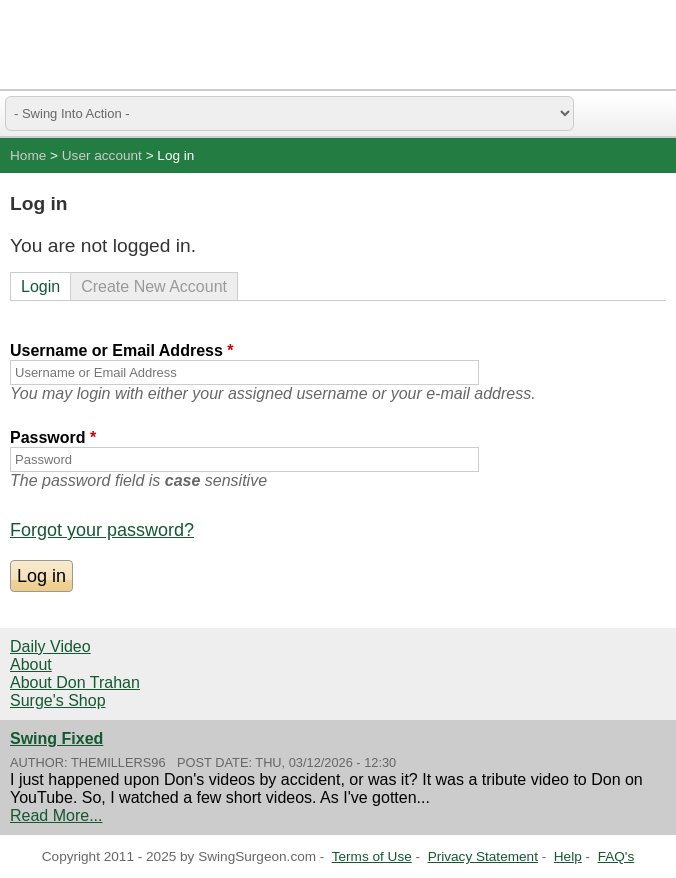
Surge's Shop (58, 700)
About (31, 664)
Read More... (56, 815)
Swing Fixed (56, 738)
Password (53, 437)
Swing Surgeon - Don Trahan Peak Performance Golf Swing (110, 44)
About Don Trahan (75, 682)
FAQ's (616, 856)
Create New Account (154, 286)
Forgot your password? (102, 530)
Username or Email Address (122, 350)
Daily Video (50, 646)
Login (40, 286)
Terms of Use (372, 856)
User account (102, 155)
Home (28, 155)
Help (568, 856)
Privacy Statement (483, 856)
